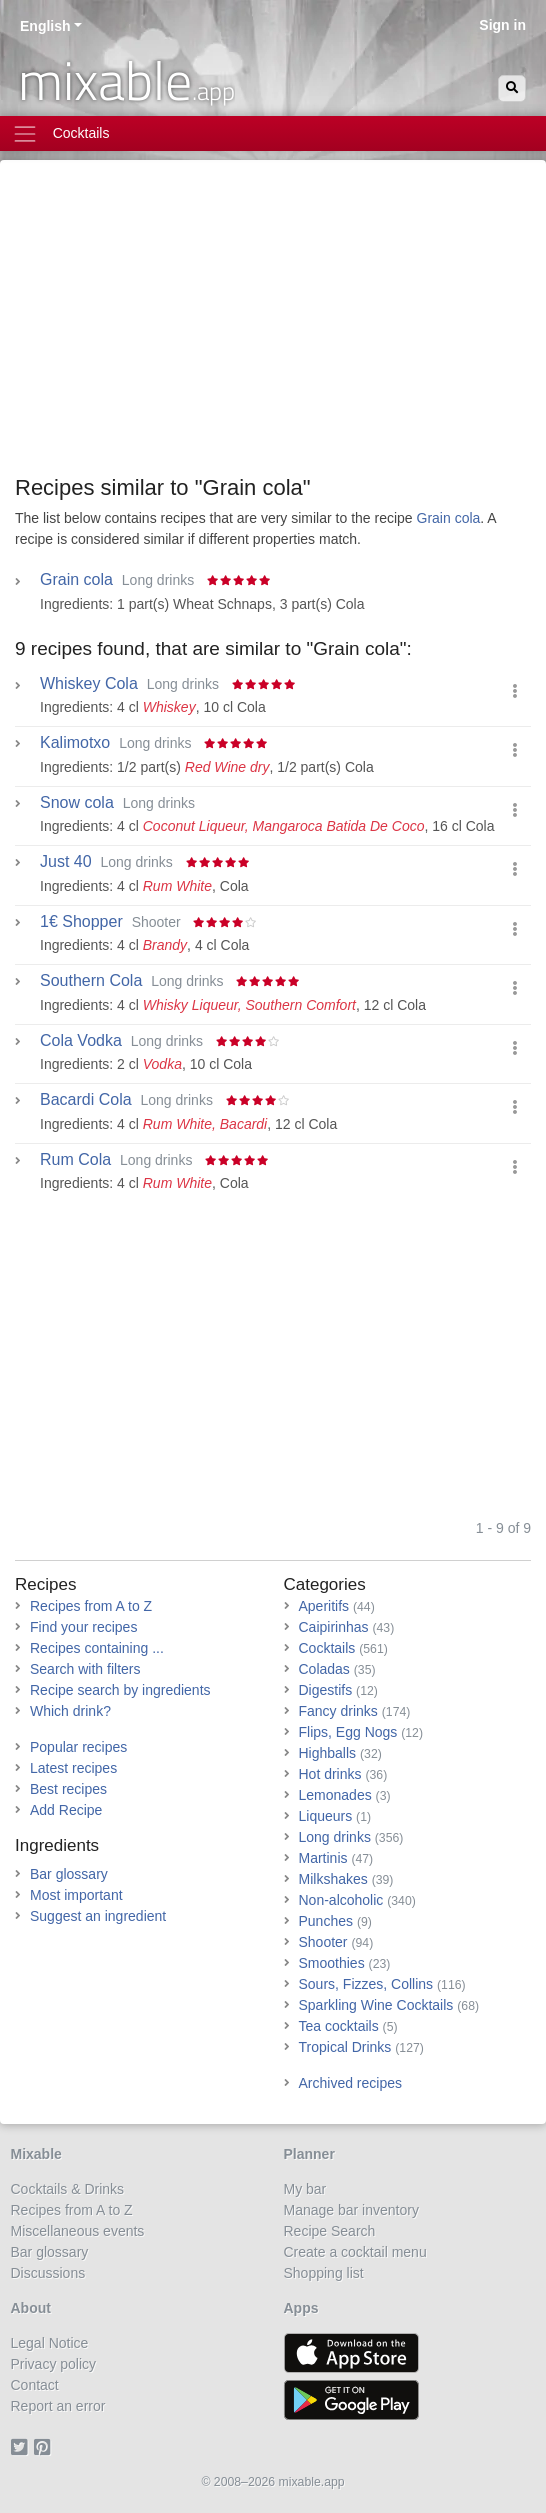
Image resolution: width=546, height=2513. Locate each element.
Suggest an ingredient (98, 1916)
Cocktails (327, 1648)
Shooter (323, 1942)
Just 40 (66, 862)
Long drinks (335, 1837)
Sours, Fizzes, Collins (366, 1984)
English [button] (45, 26)
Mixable (36, 2154)
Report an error (58, 2406)
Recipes (45, 1584)
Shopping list (324, 2273)
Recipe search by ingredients (120, 1690)
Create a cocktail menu (355, 2252)
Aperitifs (324, 1606)
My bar (305, 2189)
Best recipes (68, 1789)
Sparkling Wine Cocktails (376, 2005)
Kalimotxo (75, 743)
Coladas (324, 1669)
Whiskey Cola (89, 684)
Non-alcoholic (341, 1900)
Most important (76, 1895)
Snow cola (77, 803)
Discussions (48, 2273)
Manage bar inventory (351, 2210)
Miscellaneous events (78, 2231)
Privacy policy (54, 2364)
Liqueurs (326, 1816)
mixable (126, 80)
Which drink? (70, 1711)
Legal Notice (50, 2343)
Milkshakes (333, 1879)
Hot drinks (330, 1774)
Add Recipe (66, 1810)
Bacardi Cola (86, 1100)
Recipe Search (330, 2231)
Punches (326, 1921)
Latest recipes (73, 1768)
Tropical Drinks (345, 2047)
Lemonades (335, 1795)
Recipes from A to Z (91, 1606)
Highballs (328, 1753)
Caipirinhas (334, 1627)
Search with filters (85, 1669)
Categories (325, 1584)
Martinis (323, 1858)
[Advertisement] (273, 325)
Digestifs (326, 1690)
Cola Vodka (81, 1041)
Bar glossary (69, 1874)
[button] (515, 691)
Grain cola (449, 518)
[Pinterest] (45, 2448)
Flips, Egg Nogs (348, 1732)
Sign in (502, 25)
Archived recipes (351, 2083)
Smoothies (332, 1963)
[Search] (512, 88)
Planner (309, 2154)
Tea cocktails (339, 2026)
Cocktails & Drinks (68, 2189)
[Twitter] (22, 2448)
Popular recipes (78, 1747)
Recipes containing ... (97, 1648)
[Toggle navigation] (273, 133)
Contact (35, 2385)
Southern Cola (91, 981)
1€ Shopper (81, 922)
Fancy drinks (338, 1711)
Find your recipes (83, 1627)
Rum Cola (75, 1160)
